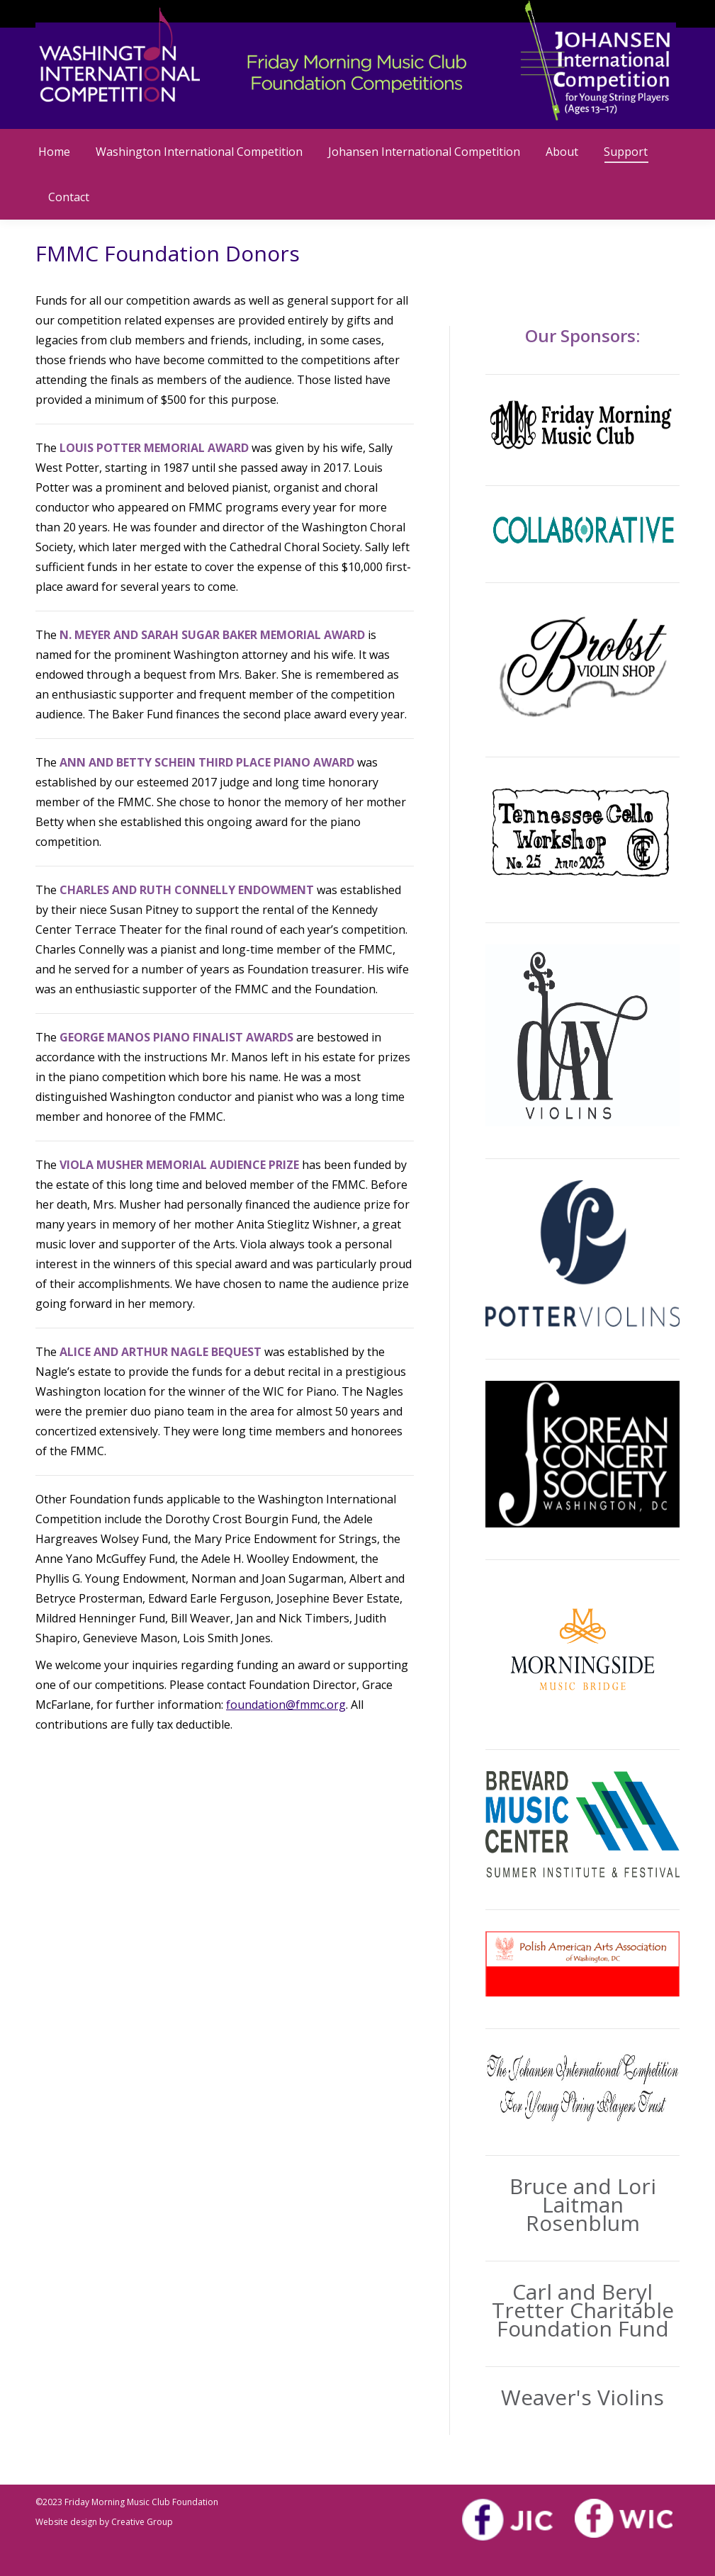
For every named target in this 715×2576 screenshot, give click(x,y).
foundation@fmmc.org (286, 1704)
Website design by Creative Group (104, 2522)
